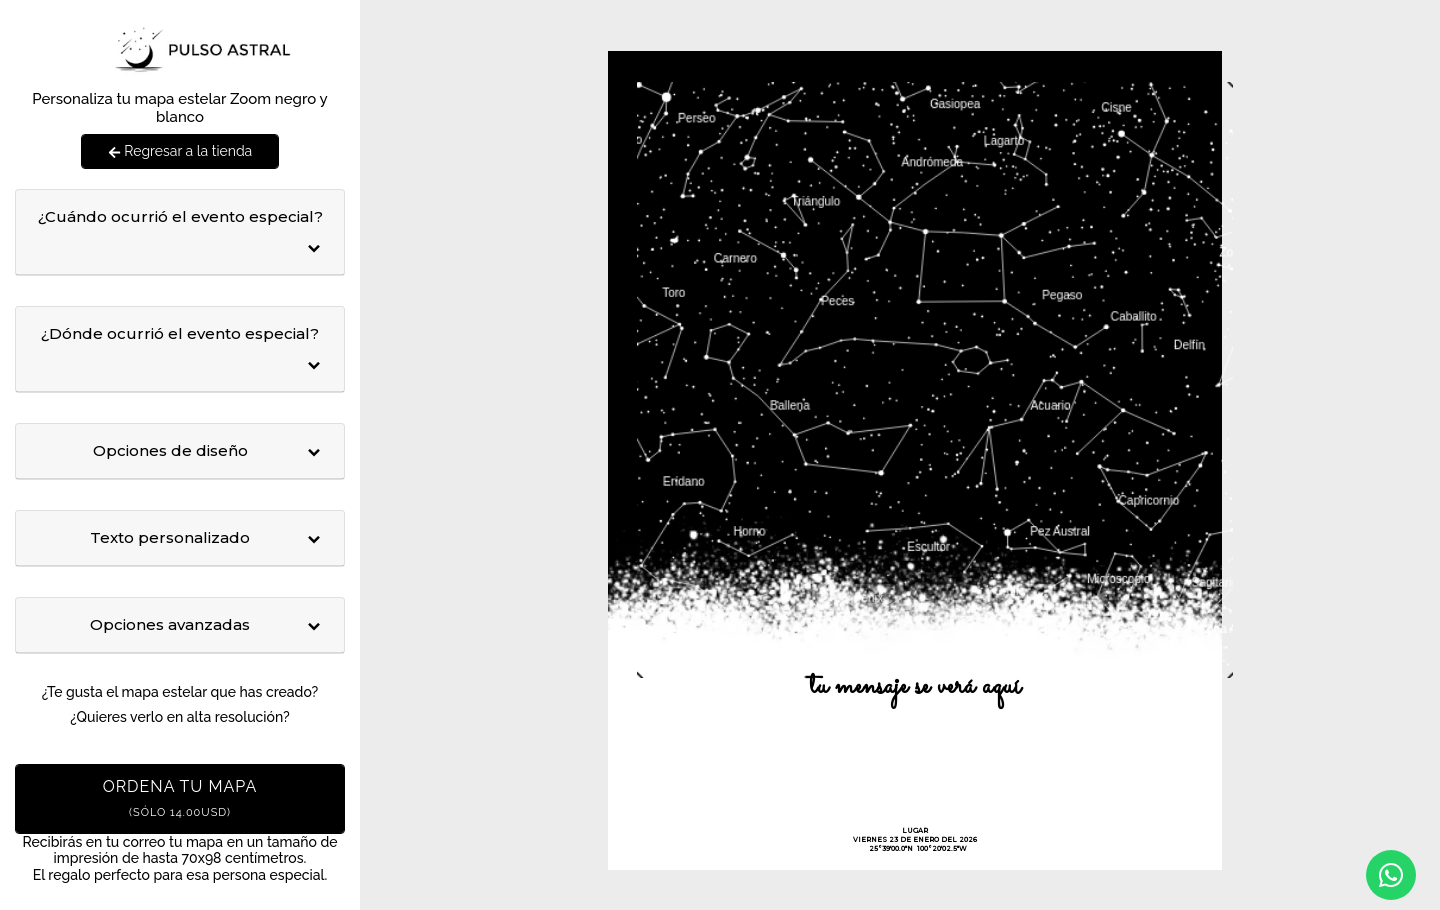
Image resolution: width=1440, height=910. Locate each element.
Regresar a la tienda (180, 151)
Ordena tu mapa (180, 798)
